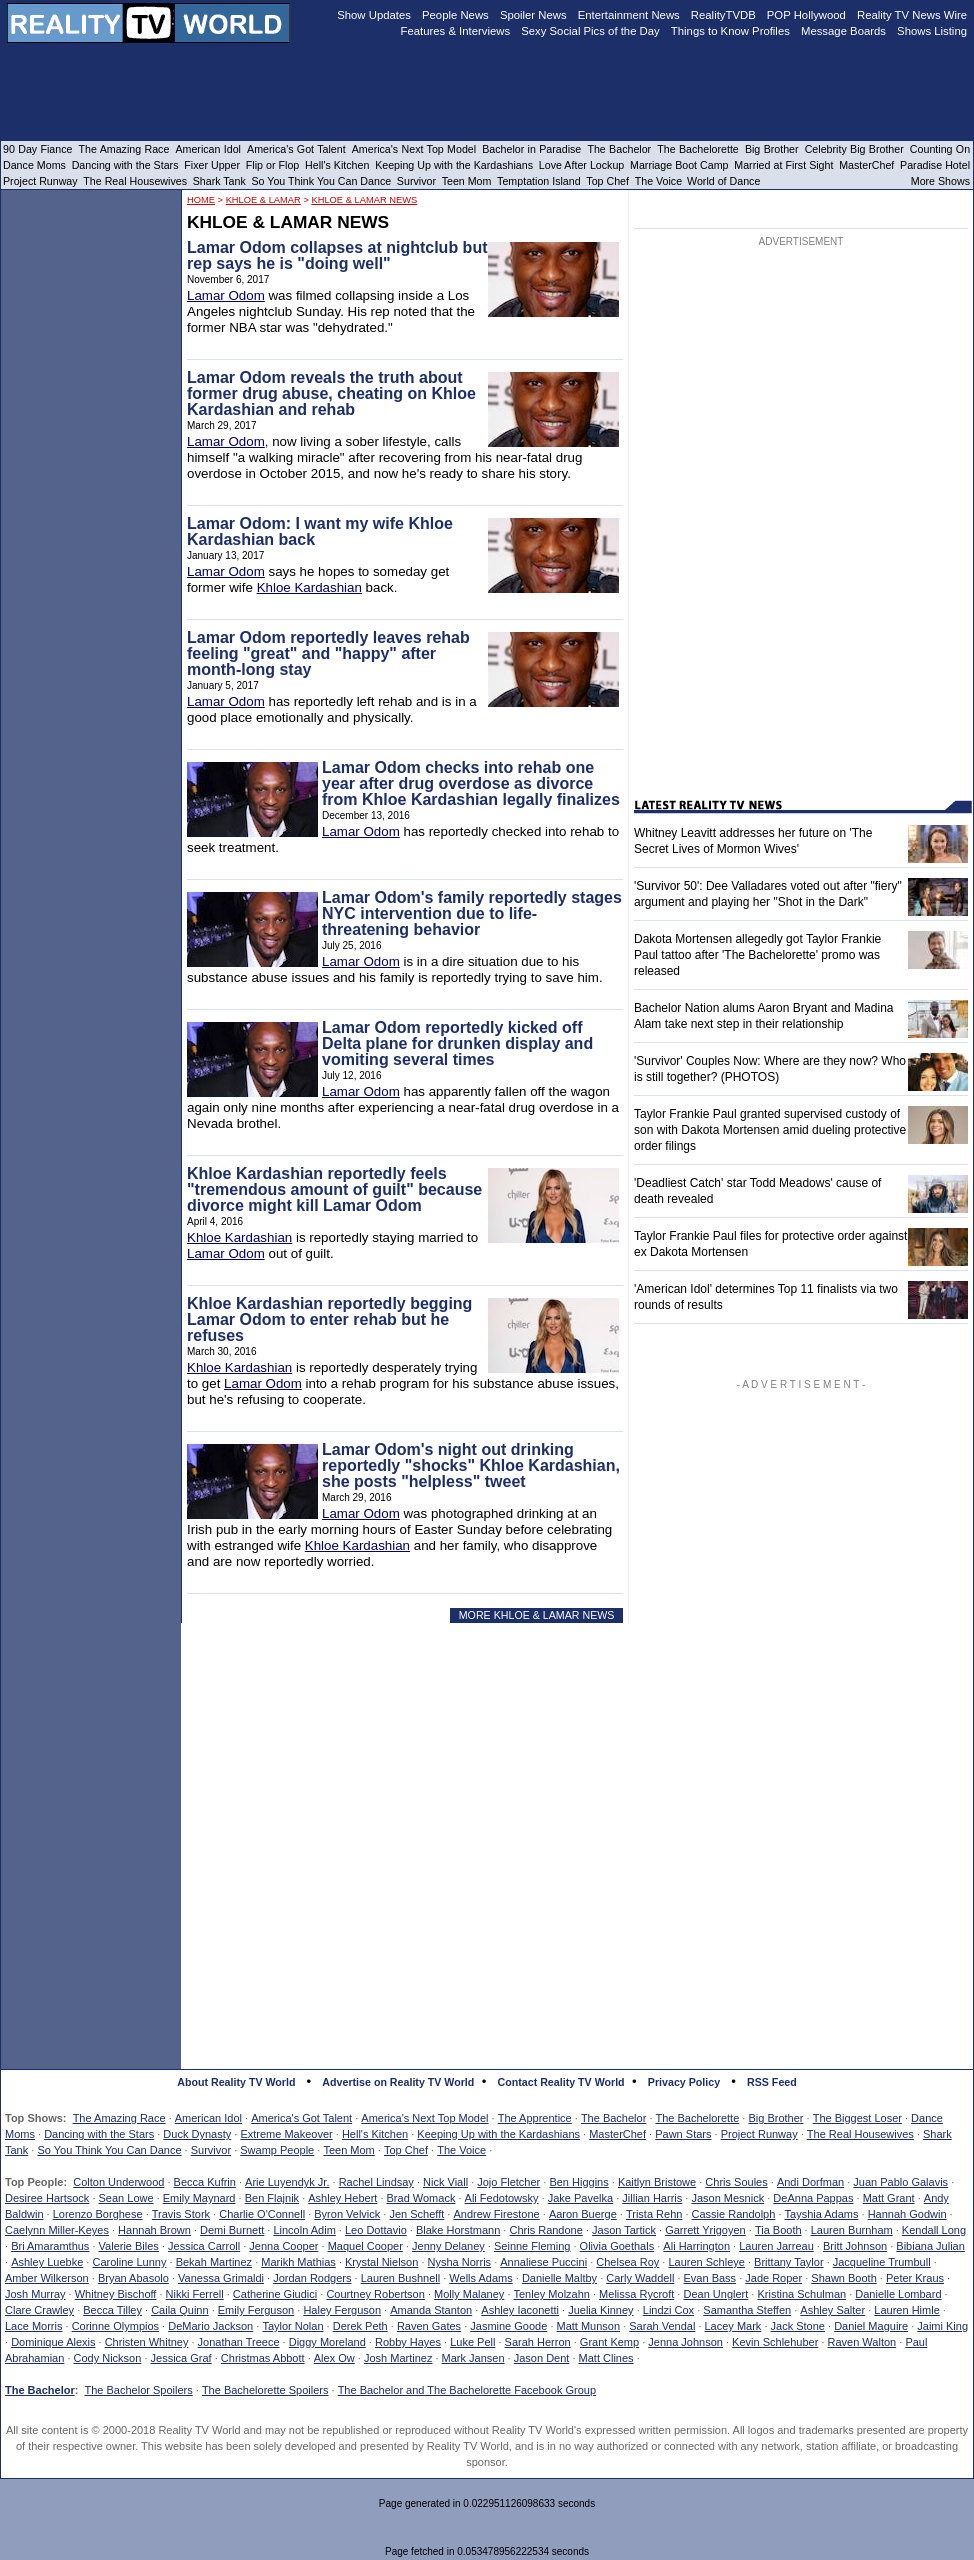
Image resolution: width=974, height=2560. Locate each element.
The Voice (461, 2150)
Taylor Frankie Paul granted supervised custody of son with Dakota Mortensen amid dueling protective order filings (770, 1130)
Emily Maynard (199, 2198)
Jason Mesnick (727, 2198)
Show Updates (374, 15)
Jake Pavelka (580, 2198)
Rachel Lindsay (376, 2182)
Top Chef (406, 2150)
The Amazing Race (119, 2118)
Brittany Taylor (789, 2262)
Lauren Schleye (706, 2262)
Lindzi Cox (668, 2310)
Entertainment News (629, 15)
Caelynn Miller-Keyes (57, 2230)
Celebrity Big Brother (854, 149)
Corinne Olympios (115, 2326)
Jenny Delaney (448, 2246)
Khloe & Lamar (263, 200)
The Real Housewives (860, 2134)
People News (455, 15)
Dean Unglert (715, 2294)
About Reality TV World (236, 2082)
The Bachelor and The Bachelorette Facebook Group (467, 2390)
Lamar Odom (226, 295)
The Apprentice (535, 2118)
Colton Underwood (118, 2182)
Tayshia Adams (822, 2214)
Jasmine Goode (508, 2326)
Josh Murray (35, 2294)
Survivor (211, 2150)
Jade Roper (773, 2278)
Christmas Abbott (263, 2358)
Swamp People (277, 2150)
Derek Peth (360, 2326)
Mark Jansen (473, 2358)
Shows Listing (932, 31)
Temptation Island (539, 181)
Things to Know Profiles (730, 31)
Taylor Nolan (292, 2326)
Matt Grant (889, 2198)
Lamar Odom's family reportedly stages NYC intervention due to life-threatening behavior (472, 913)
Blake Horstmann (458, 2230)
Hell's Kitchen (375, 2134)
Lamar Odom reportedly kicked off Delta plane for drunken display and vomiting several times (457, 1043)
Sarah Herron (538, 2342)
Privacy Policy (684, 2082)
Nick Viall (445, 2182)
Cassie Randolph (734, 2214)
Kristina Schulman (801, 2294)
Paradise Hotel (935, 165)
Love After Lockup (581, 165)
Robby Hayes (408, 2342)
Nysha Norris (460, 2262)
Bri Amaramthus (50, 2246)
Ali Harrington (696, 2246)
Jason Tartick (624, 2230)
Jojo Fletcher (508, 2182)
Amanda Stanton (431, 2310)
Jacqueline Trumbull (882, 2262)
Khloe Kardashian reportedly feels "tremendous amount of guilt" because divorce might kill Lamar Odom (334, 1189)
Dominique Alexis (53, 2342)
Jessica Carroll (204, 2246)
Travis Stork (181, 2214)
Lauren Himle (906, 2310)
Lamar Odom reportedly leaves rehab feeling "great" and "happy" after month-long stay (328, 653)
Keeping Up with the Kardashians (498, 2134)
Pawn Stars (683, 2134)
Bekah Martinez (214, 2262)
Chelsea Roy (627, 2262)
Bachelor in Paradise (531, 149)
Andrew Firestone (496, 2214)
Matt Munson (589, 2326)
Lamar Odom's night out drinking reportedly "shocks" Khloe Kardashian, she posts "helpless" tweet (471, 1465)
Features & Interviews (456, 31)
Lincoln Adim (304, 2230)
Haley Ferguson (342, 2310)
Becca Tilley (112, 2310)
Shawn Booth (843, 2278)
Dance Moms (34, 165)
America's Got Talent (301, 2118)
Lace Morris (33, 2326)
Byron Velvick (347, 2214)
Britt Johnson (855, 2246)
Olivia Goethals (617, 2246)
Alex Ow (334, 2358)
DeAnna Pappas (813, 2198)
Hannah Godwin (907, 2214)
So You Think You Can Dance (109, 2150)
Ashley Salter (832, 2310)
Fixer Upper (212, 165)
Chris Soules (736, 2182)
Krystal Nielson (381, 2262)
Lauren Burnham (852, 2230)
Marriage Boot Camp (679, 165)
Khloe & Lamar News (364, 200)
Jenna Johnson (685, 2342)
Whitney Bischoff (116, 2294)
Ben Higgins (578, 2182)
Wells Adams (480, 2278)
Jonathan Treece (239, 2342)
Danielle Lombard (898, 2294)
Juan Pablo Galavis (900, 2182)
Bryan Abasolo (133, 2278)
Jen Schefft (416, 2214)
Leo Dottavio (376, 2230)
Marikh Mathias (298, 2262)
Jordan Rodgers (312, 2278)
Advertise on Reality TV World (398, 2082)
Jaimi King (942, 2326)
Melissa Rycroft (636, 2294)
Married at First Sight (783, 165)
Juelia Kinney (600, 2310)
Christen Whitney (147, 2342)
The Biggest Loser (857, 2118)
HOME (201, 200)
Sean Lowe (126, 2198)
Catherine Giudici (275, 2294)
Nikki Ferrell (195, 2294)
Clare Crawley (39, 2310)
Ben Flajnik (272, 2198)
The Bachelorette (698, 2118)
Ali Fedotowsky (502, 2198)
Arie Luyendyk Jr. (287, 2182)
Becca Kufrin (205, 2182)
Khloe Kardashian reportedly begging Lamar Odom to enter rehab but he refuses (329, 1319)
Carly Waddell (640, 2278)
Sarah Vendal (662, 2326)
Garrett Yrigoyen (705, 2230)
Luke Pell (472, 2342)
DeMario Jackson (210, 2326)
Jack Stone (798, 2326)
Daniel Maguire (871, 2326)
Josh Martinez (398, 2358)
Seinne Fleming (532, 2246)
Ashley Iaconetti (520, 2310)
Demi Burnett (232, 2230)
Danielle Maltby (559, 2278)
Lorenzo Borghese (98, 2214)
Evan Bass (710, 2278)
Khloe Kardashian (309, 587)
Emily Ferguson (256, 2310)
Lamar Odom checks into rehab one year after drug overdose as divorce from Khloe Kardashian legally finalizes (471, 783)
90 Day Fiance (37, 149)
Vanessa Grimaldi (221, 2278)
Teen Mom (348, 2150)
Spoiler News (533, 15)
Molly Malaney (469, 2294)
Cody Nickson (108, 2358)
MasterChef (617, 2134)
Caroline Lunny (129, 2262)
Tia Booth (778, 2230)
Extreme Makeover (286, 2134)
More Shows (940, 181)
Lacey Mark (733, 2326)
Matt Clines (606, 2358)
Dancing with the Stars (99, 2134)
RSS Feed (772, 2082)
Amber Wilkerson (47, 2278)
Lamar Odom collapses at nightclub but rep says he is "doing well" (337, 255)
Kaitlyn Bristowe (657, 2182)
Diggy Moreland (327, 2342)
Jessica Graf (181, 2358)
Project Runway (759, 2134)
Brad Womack (421, 2198)
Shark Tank (219, 181)
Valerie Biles (129, 2246)
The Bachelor (613, 2118)
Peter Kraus (915, 2278)
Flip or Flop (272, 165)
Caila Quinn (179, 2310)
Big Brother (775, 2118)
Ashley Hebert (342, 2198)
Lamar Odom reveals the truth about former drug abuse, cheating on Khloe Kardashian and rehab (331, 393)
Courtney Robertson (375, 2294)
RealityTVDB (723, 15)
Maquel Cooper (365, 2246)
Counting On (940, 149)
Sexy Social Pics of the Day (590, 31)
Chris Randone (545, 2230)
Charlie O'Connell (262, 2214)
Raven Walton (862, 2342)
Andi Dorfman (810, 2182)
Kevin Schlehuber (775, 2342)
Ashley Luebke (47, 2262)
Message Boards (843, 31)
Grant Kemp (609, 2342)
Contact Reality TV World (561, 2082)
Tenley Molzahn (552, 2294)
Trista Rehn (654, 2214)
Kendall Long (934, 2230)
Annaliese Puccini (543, 2262)
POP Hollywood (806, 15)
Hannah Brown (154, 2230)
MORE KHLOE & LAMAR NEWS (537, 1615)
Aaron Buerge (583, 2214)
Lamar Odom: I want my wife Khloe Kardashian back (320, 531)
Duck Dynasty (197, 2134)
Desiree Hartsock (47, 2198)
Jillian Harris (652, 2198)
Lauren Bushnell (401, 2278)
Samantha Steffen (747, 2310)
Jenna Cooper (283, 2246)
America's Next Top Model (424, 2118)
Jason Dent (542, 2358)
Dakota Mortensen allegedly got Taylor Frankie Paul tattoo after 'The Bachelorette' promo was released (757, 955)
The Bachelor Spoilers (138, 2390)
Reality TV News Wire (912, 15)
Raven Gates (429, 2326)
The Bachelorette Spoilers (265, 2390)
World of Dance (723, 181)
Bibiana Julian (930, 2246)
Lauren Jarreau (776, 2246)
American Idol (208, 2118)
